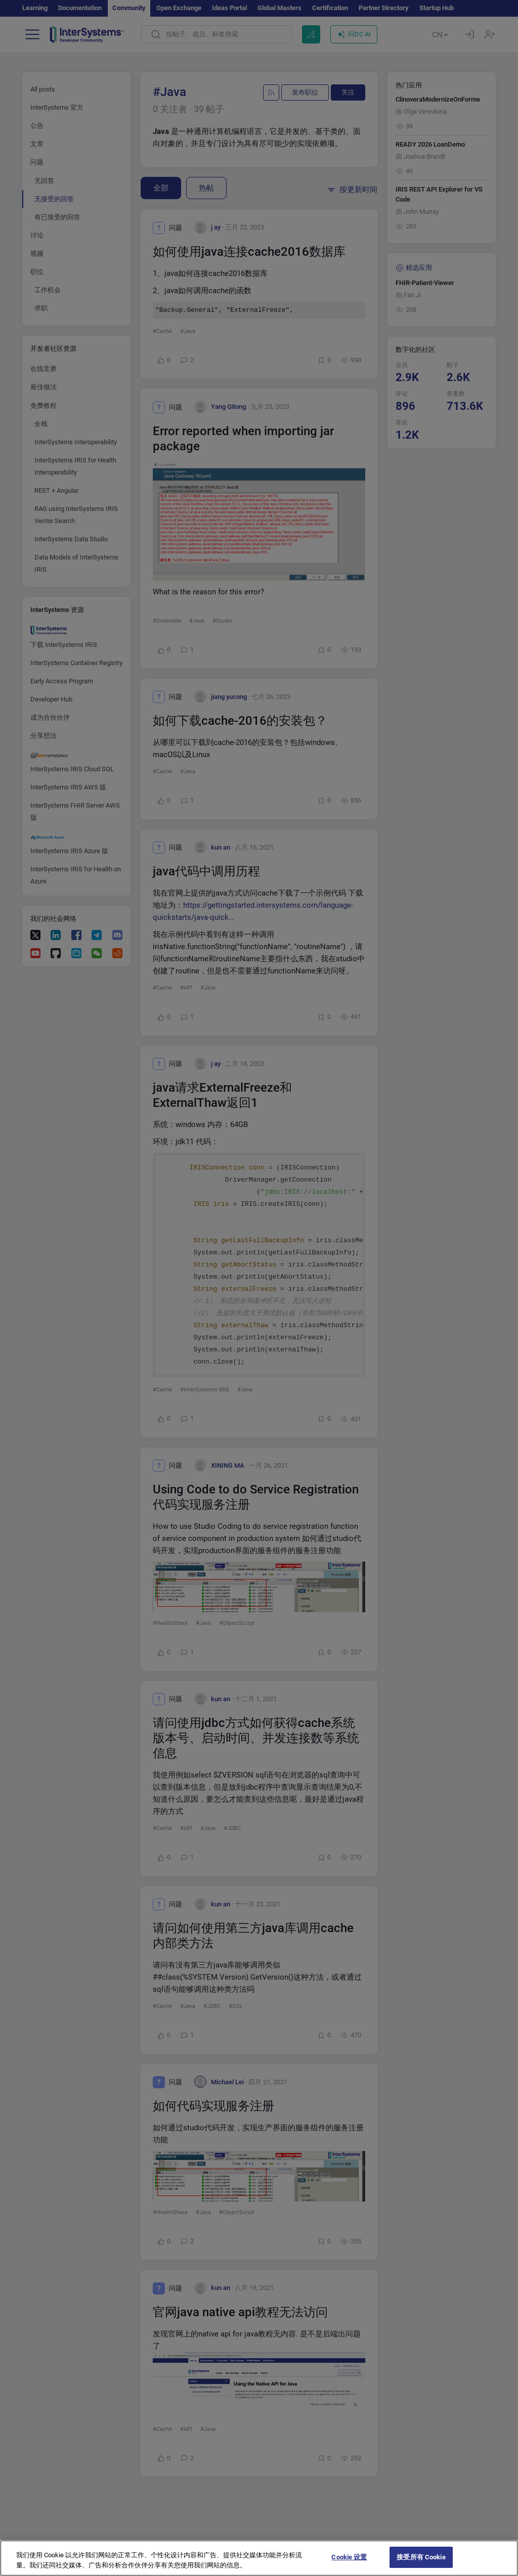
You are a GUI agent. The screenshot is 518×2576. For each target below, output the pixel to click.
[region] (259, 2558)
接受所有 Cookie (421, 2557)
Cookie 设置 (349, 2557)
